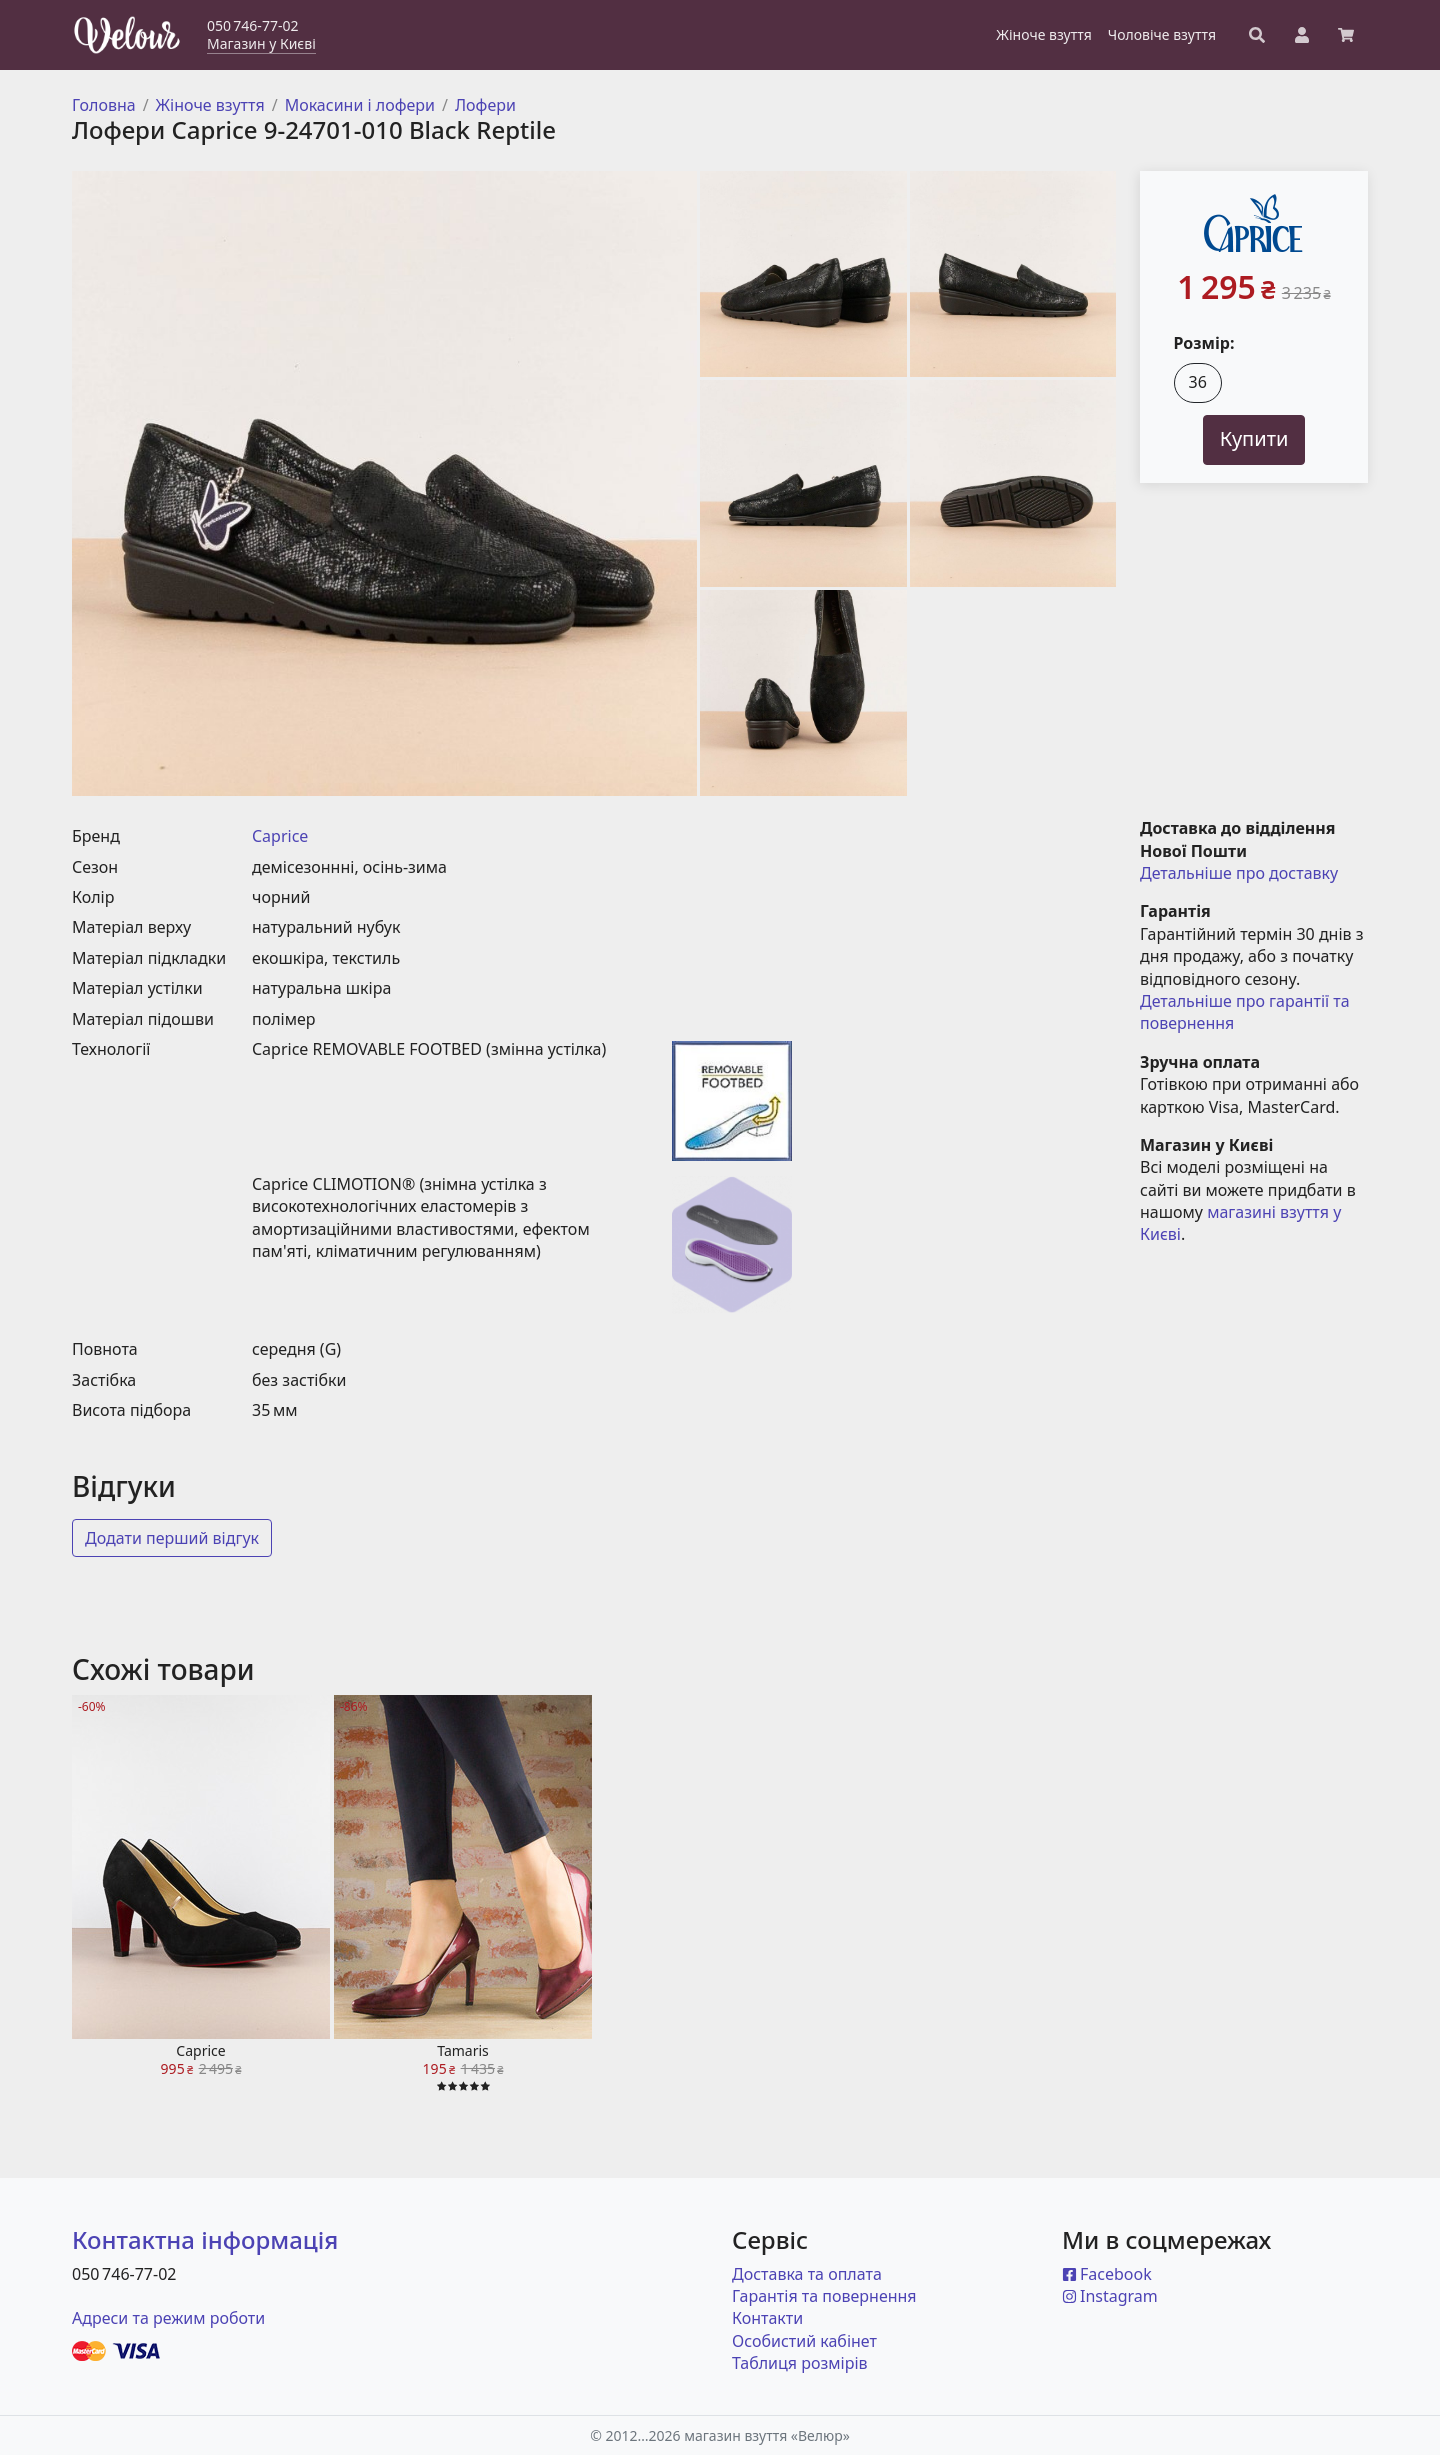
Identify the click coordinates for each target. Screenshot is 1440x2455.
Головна (104, 105)
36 (1198, 382)
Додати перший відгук (172, 1538)
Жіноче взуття (210, 105)
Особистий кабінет (804, 2341)
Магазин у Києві (261, 43)
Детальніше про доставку (1239, 873)
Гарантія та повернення (824, 2296)
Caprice (280, 836)
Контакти (767, 2318)
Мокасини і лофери (360, 105)
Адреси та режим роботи (168, 2318)
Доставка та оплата (807, 2274)
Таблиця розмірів (800, 2363)
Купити (1254, 438)
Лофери (485, 105)
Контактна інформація (205, 2239)
